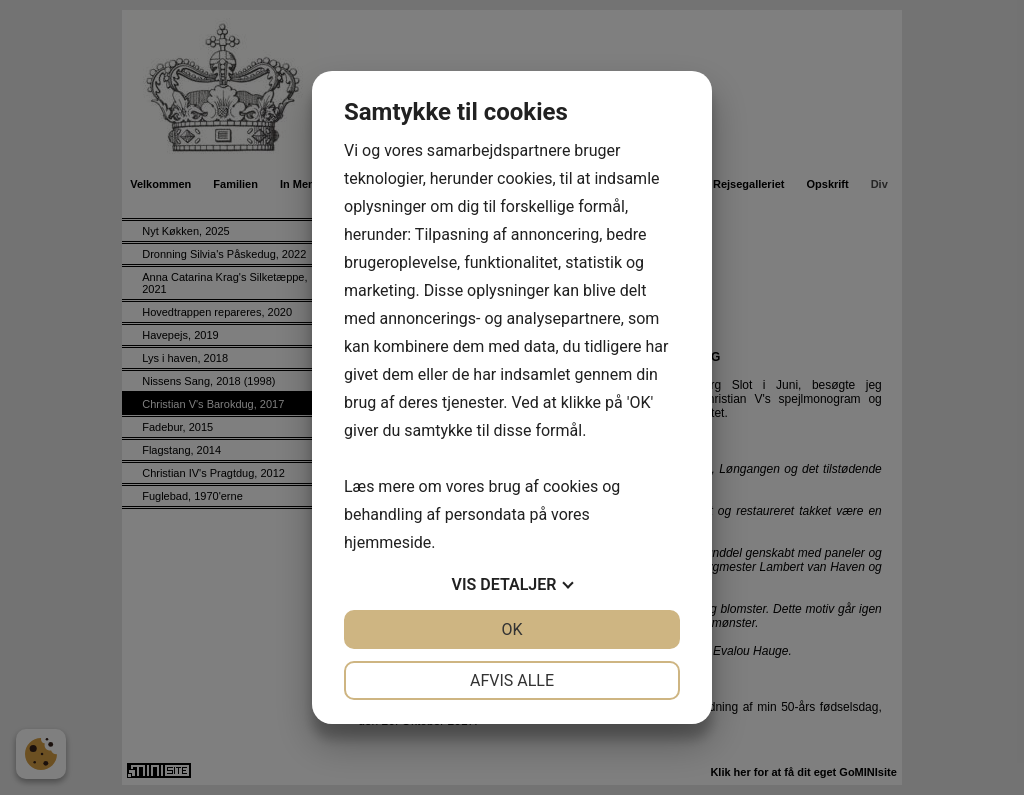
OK (511, 629)
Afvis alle (512, 680)
